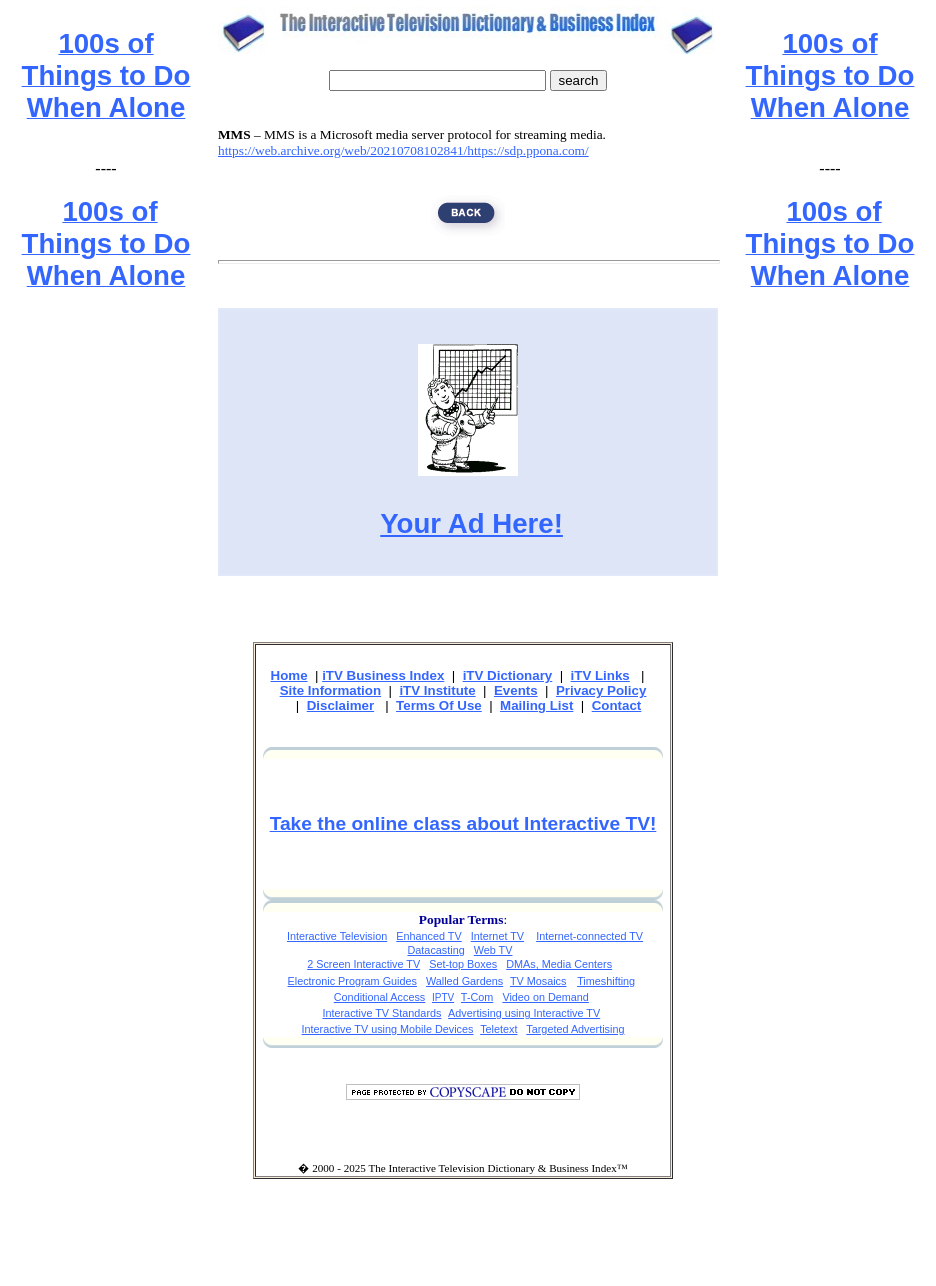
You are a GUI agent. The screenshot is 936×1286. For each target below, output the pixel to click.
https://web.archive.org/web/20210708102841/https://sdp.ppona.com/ (403, 150)
